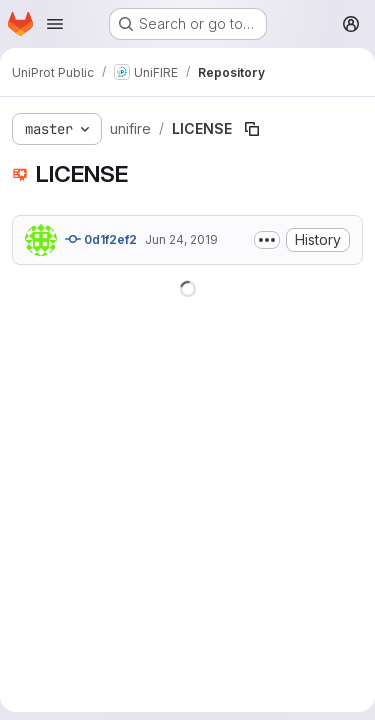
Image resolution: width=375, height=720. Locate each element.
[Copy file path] (252, 129)
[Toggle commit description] (267, 240)
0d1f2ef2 (101, 239)
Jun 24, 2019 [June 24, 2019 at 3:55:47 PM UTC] (181, 239)
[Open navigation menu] (55, 24)
